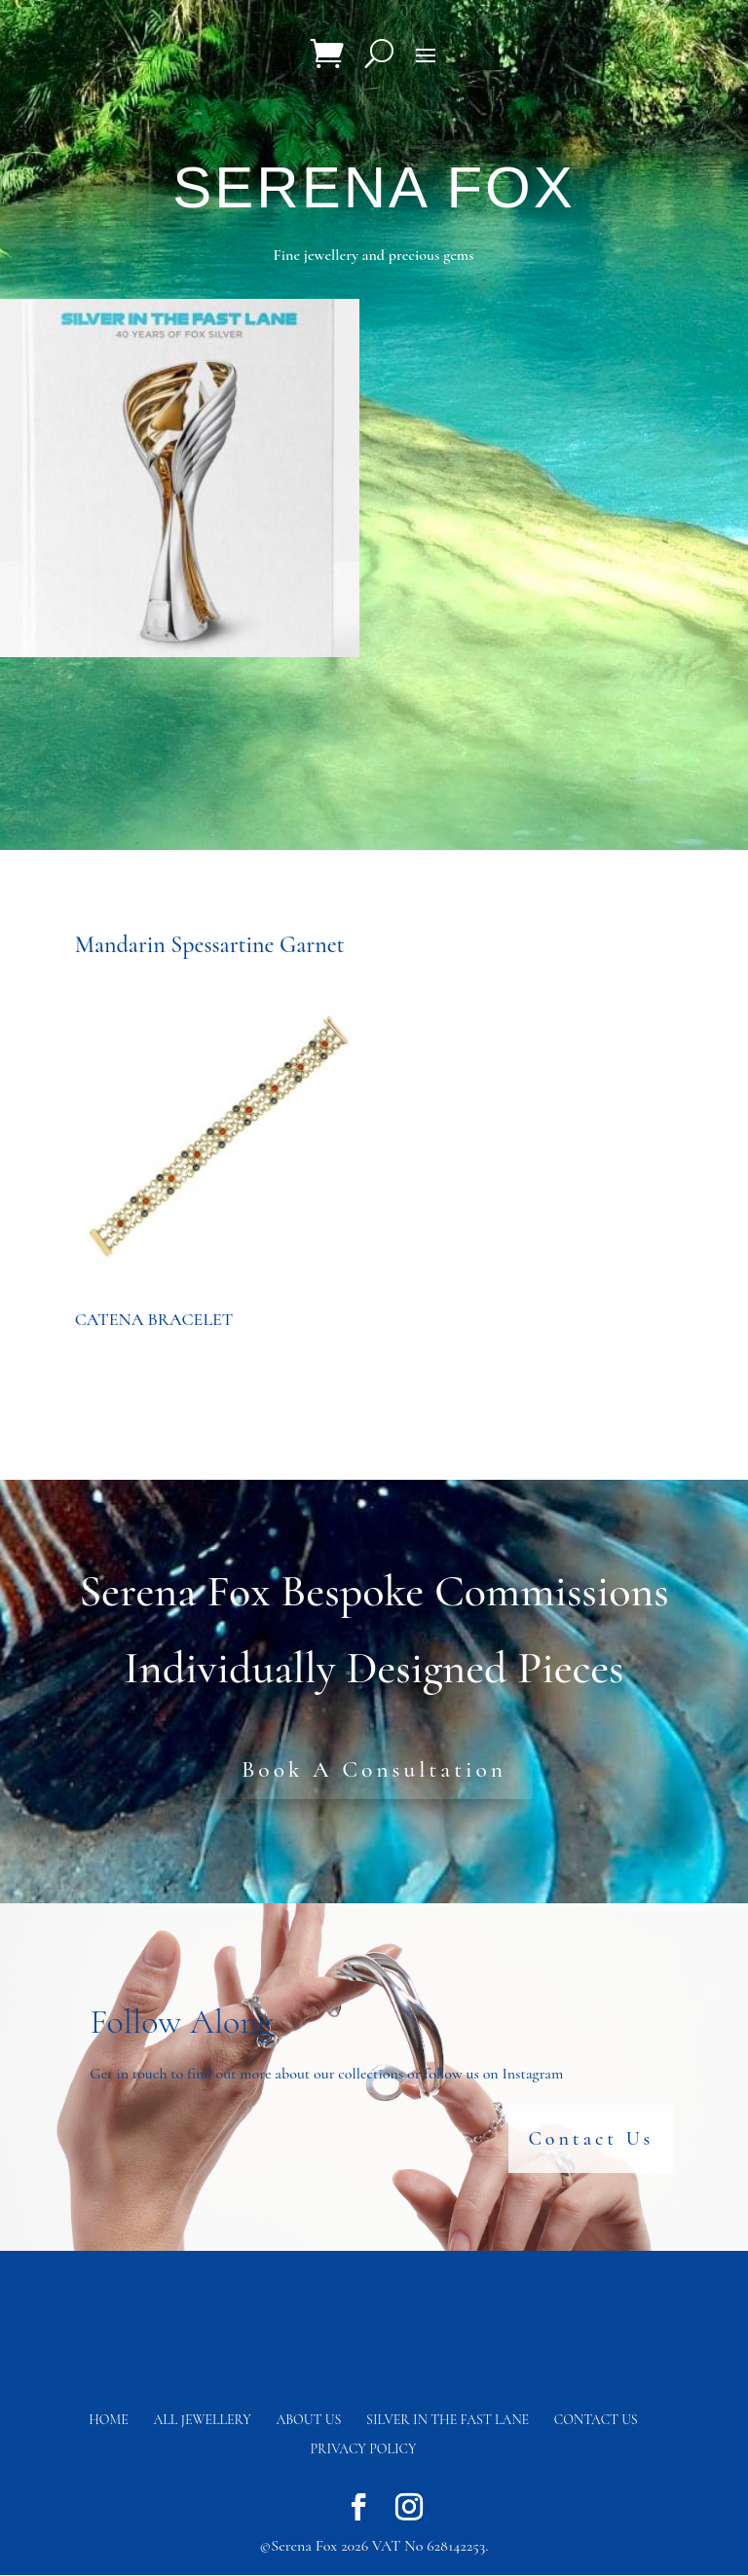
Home (109, 2420)
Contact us (596, 2420)
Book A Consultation (374, 1769)
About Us (308, 2420)
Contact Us (591, 2140)
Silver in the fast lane (447, 2420)
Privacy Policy (364, 2450)
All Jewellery (202, 2420)
